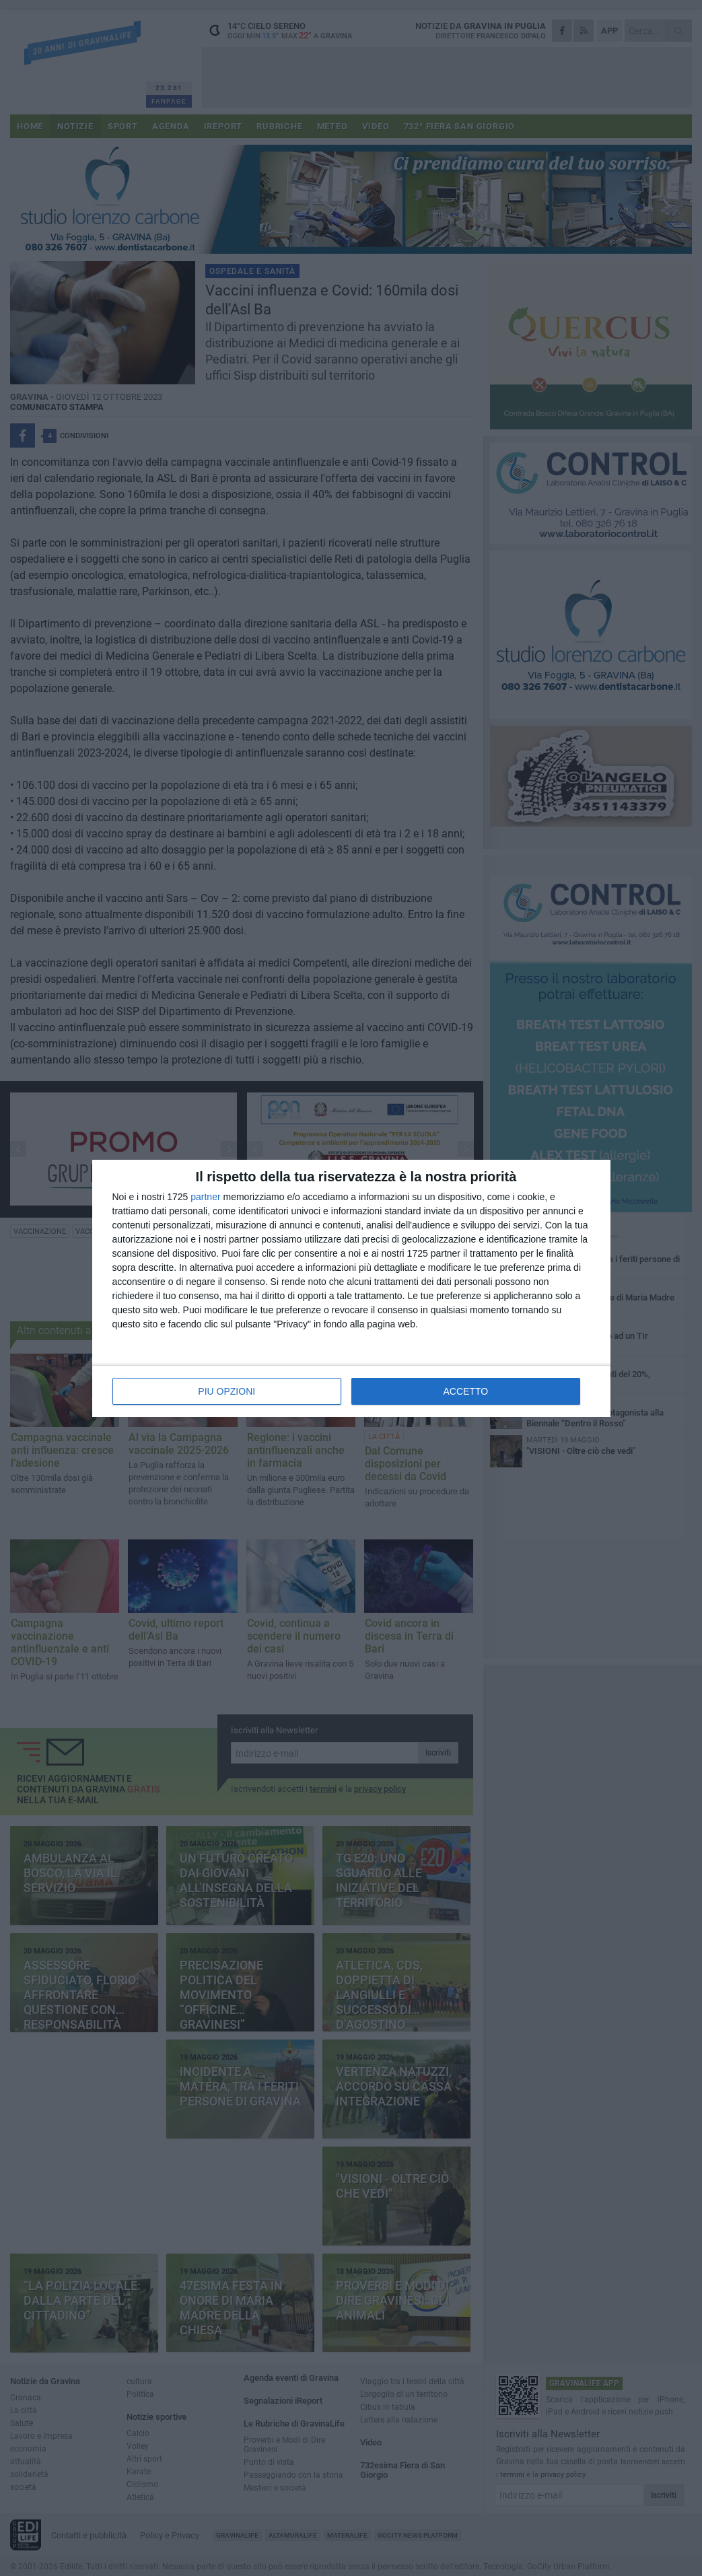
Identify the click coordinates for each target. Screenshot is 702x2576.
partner (205, 1197)
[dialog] (351, 1288)
